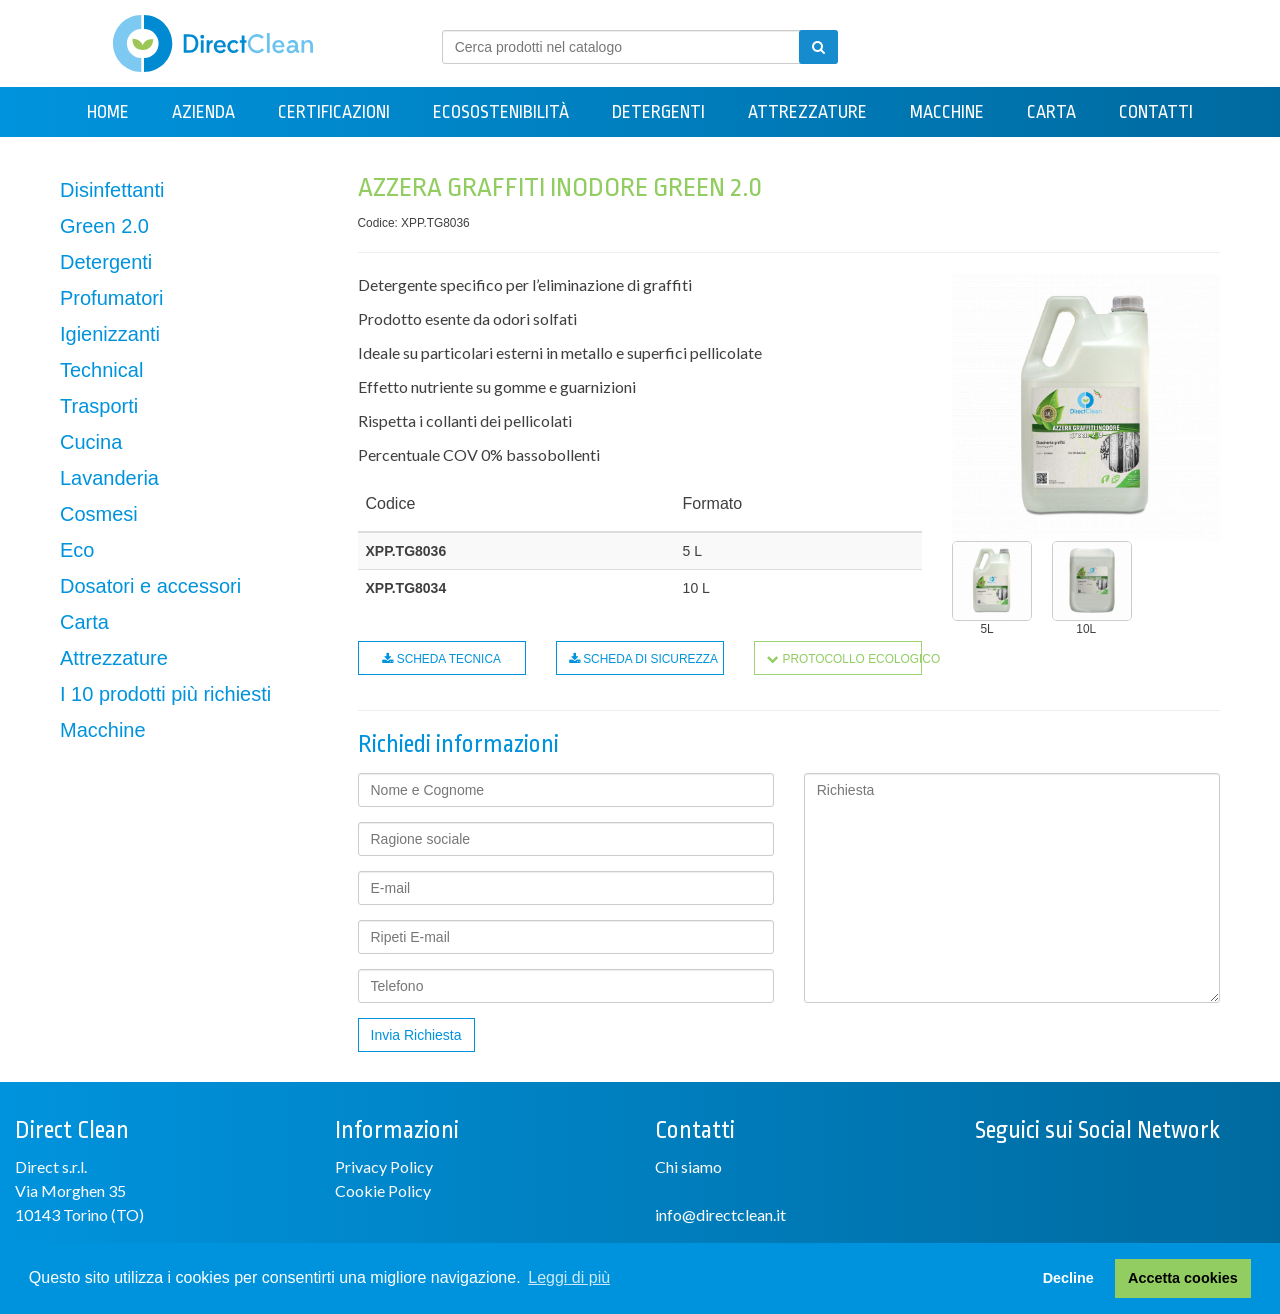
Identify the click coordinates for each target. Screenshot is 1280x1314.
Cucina (91, 442)
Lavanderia (109, 478)
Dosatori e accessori (150, 586)
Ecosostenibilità (501, 112)
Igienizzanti (110, 334)
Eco (77, 550)
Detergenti (658, 112)
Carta (1051, 112)
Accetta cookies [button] (1183, 1278)
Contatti (1156, 112)
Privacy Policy (384, 1166)
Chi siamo (688, 1166)
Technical (101, 370)
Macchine (947, 112)
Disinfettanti (112, 190)
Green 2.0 (104, 226)
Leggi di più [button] (569, 1277)
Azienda (203, 112)
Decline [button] (1068, 1278)
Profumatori (111, 298)
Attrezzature (807, 112)
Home (108, 112)
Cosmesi (99, 514)
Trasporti (99, 406)
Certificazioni (334, 112)
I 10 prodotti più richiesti (165, 694)
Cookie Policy (383, 1190)
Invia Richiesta (416, 1035)
